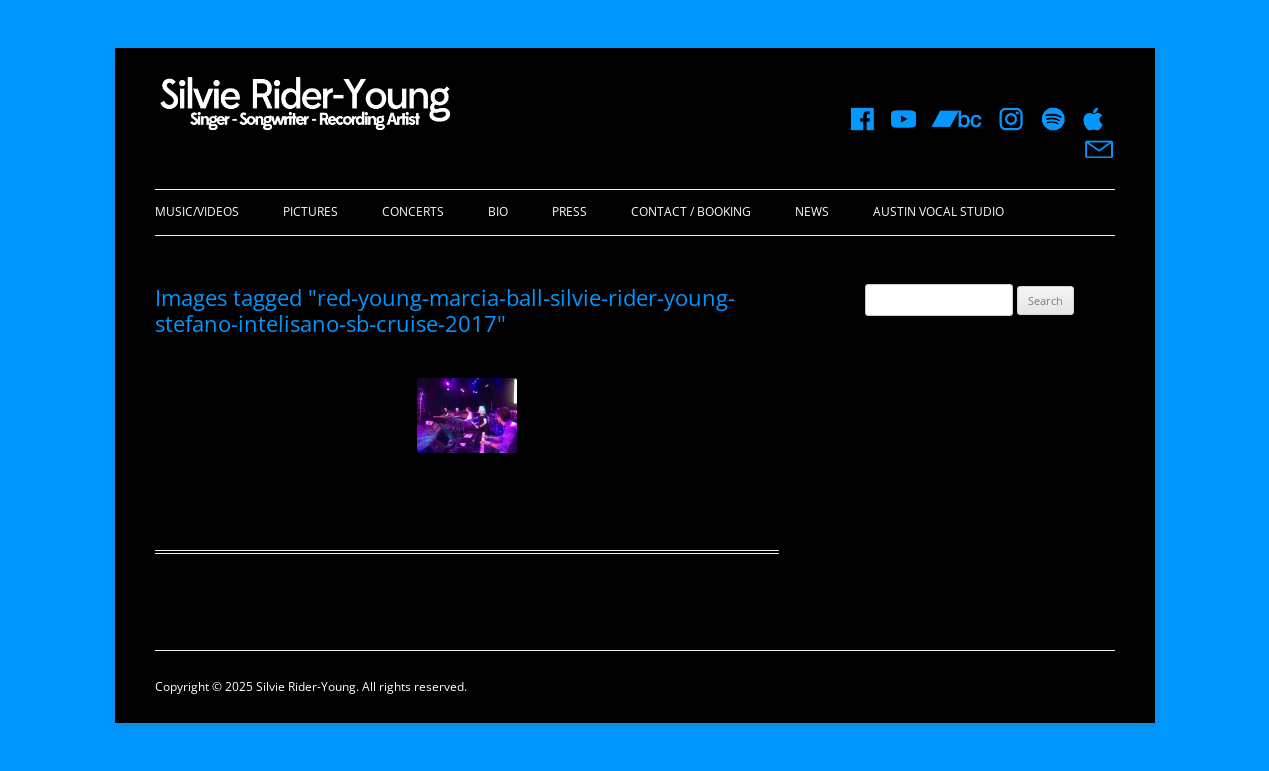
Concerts (413, 211)
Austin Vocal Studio (938, 211)
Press (569, 211)
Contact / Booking (691, 211)
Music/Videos (197, 211)
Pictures (310, 211)
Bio (498, 211)
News (812, 211)
